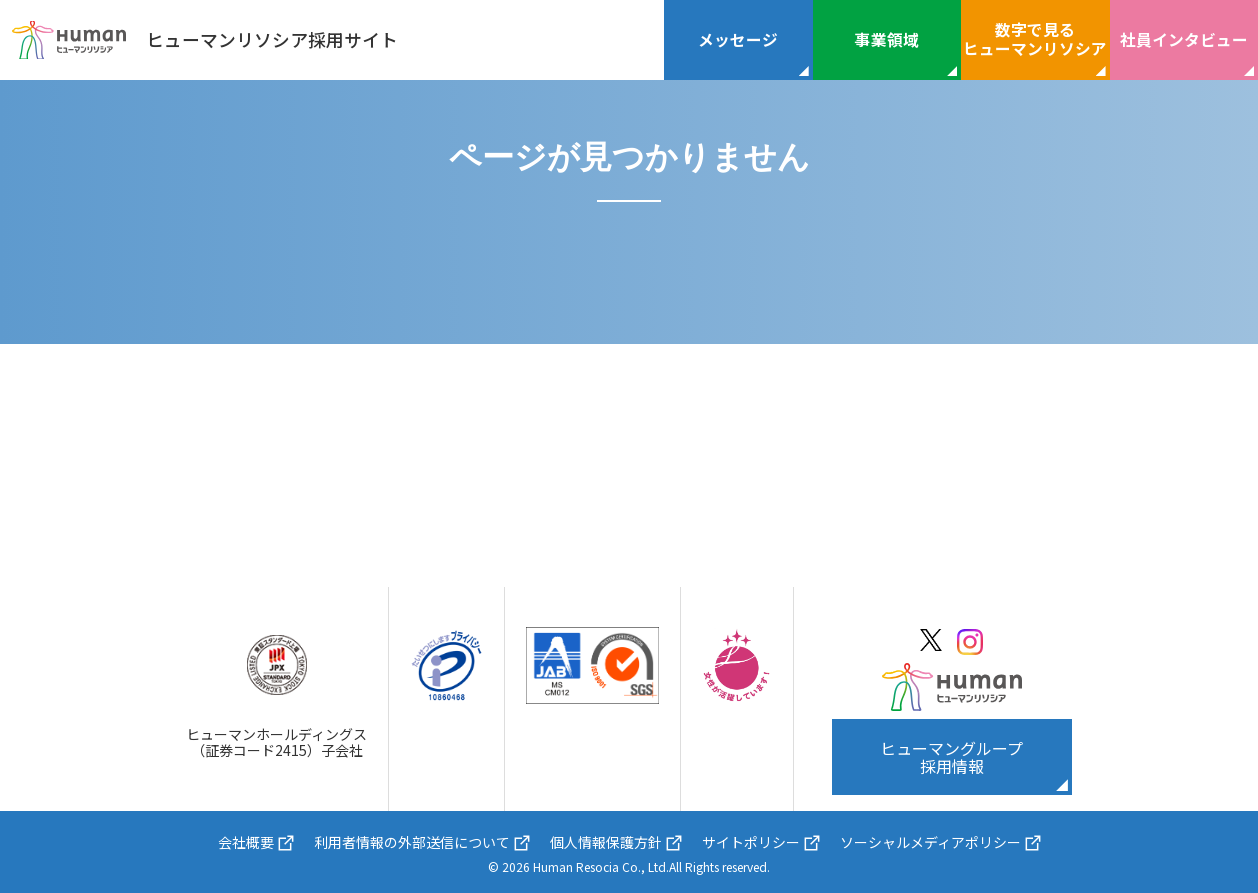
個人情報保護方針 (606, 842)
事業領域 (887, 39)
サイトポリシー (751, 842)
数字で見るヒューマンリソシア (1035, 39)
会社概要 (246, 842)
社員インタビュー (1184, 39)
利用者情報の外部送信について (412, 842)
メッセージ (738, 39)
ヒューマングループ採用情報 (951, 757)
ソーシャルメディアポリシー (930, 842)
